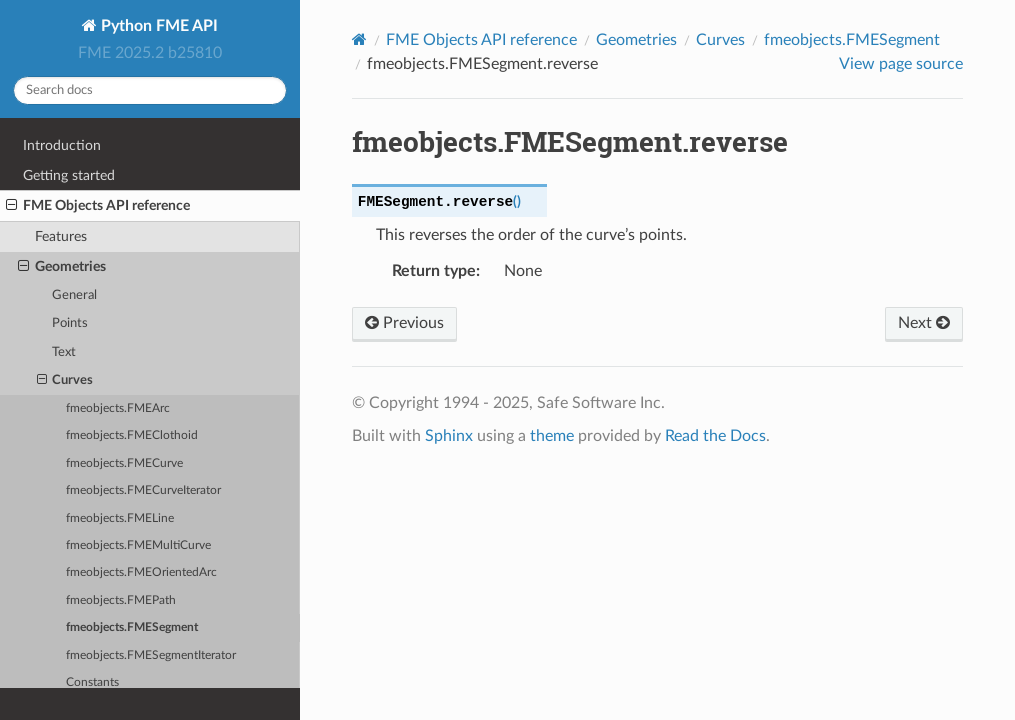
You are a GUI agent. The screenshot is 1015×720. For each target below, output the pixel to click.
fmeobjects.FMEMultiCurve (138, 545)
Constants (92, 682)
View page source (901, 64)
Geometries (62, 267)
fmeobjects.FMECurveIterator (143, 490)
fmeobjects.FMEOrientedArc (141, 572)
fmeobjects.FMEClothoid (132, 435)
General (74, 295)
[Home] (359, 39)
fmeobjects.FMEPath (121, 600)
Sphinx (449, 436)
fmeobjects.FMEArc (118, 408)
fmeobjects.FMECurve (124, 463)
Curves (65, 381)
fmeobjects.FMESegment (132, 627)
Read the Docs (715, 436)
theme (552, 436)
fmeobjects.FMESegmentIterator (151, 655)
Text (64, 352)
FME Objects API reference (98, 206)
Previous (404, 323)
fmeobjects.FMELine (120, 518)
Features (61, 236)
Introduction (62, 145)
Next (924, 323)
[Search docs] (150, 90)
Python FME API (157, 26)
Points (70, 323)
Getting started (69, 175)
